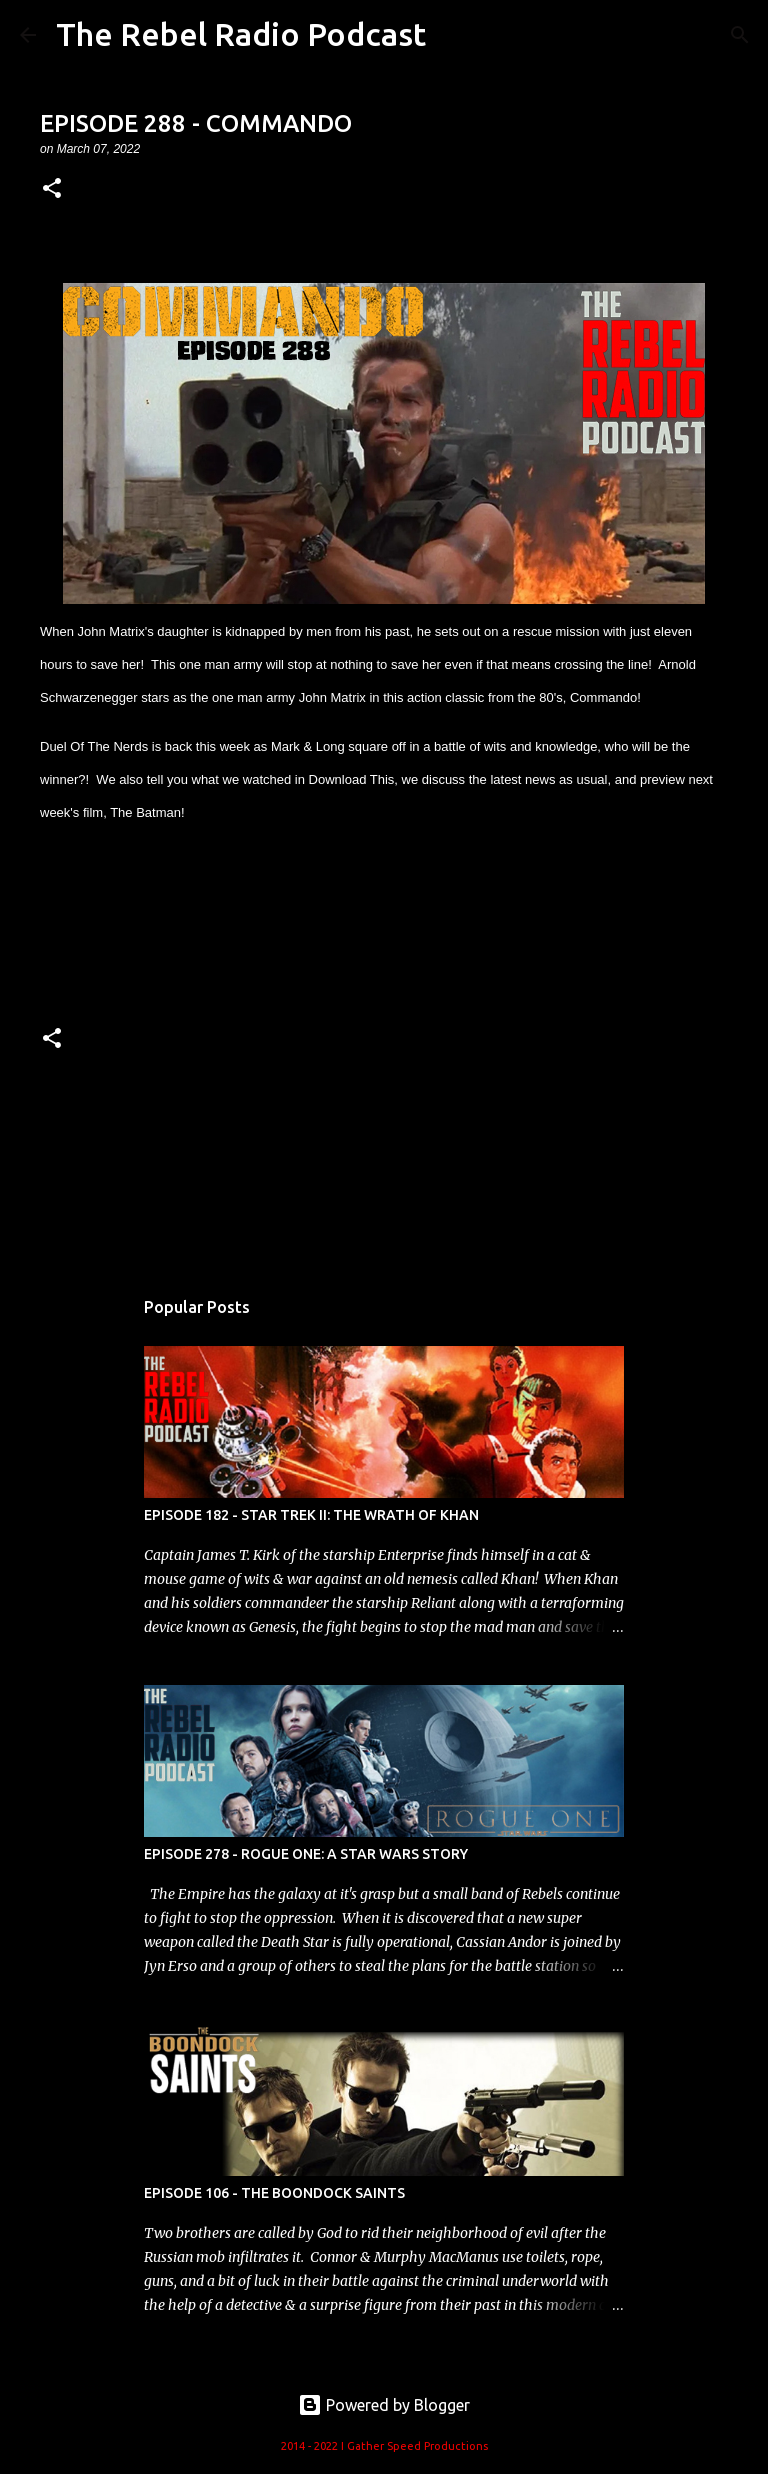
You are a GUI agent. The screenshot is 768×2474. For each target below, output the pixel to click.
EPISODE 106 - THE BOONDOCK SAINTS (274, 2193)
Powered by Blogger (384, 2405)
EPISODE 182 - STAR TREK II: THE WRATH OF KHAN (311, 1515)
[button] (52, 189)
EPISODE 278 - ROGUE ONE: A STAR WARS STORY (306, 1854)
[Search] (740, 35)
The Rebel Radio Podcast (241, 34)
